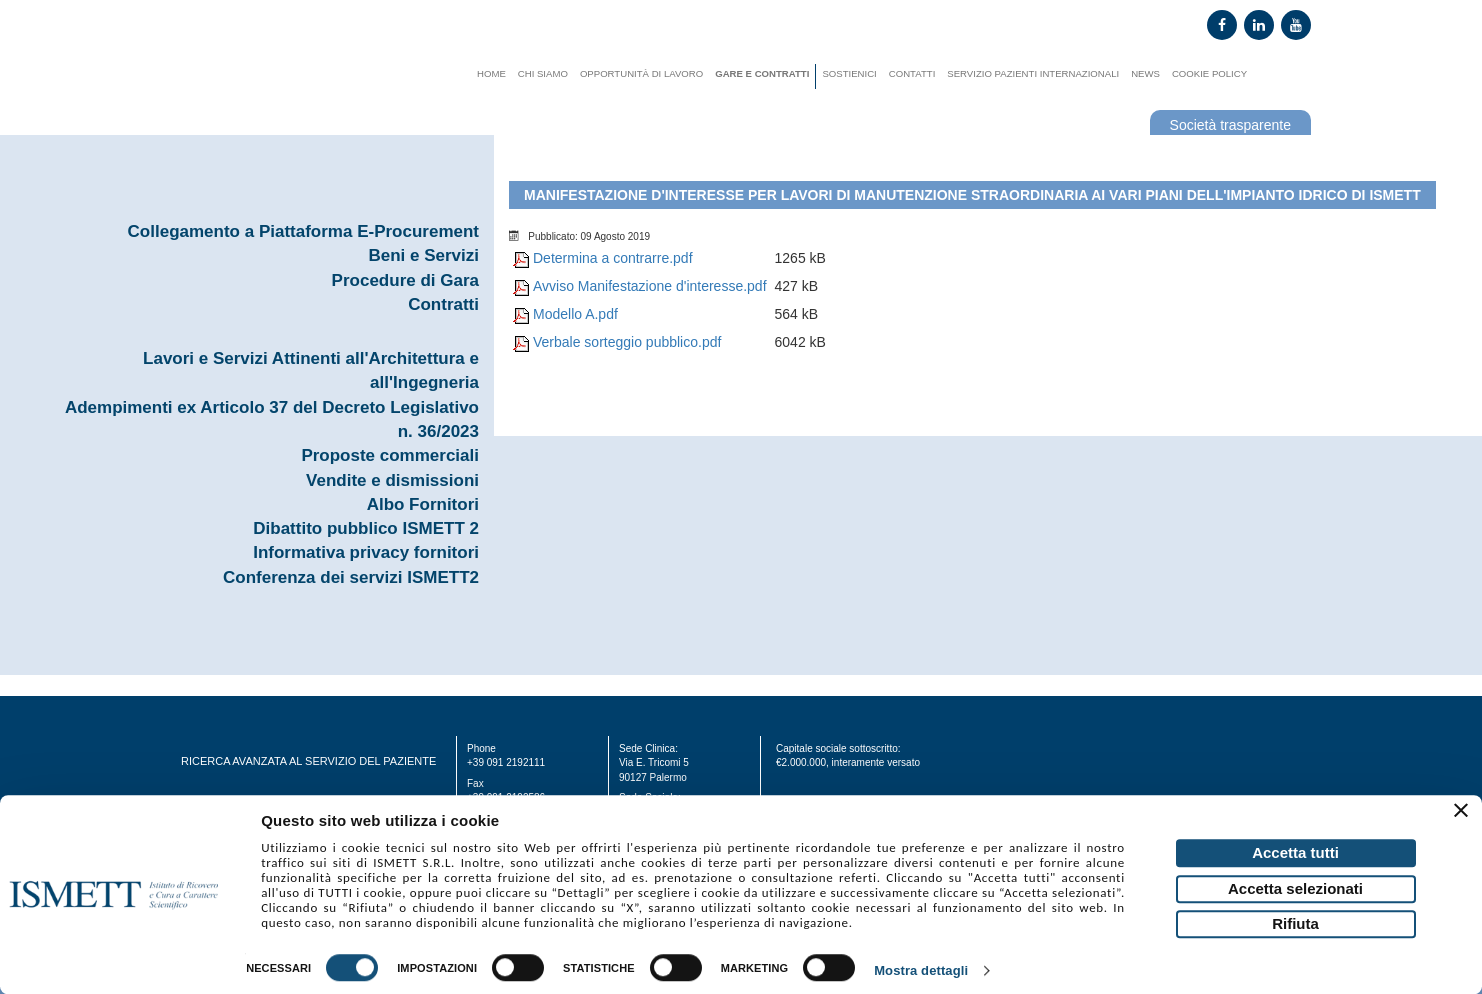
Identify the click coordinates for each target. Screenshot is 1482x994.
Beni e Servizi (423, 255)
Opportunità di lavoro (641, 73)
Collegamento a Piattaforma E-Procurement (303, 231)
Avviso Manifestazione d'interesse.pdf (650, 286)
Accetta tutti (1295, 852)
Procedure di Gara (405, 280)
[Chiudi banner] (1464, 813)
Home (491, 73)
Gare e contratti (762, 73)
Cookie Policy (1209, 73)
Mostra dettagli (921, 971)
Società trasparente (1230, 125)
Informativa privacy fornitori (366, 552)
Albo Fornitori (423, 504)
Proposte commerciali (390, 455)
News (1145, 73)
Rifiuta (1295, 923)
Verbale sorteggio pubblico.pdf (627, 342)
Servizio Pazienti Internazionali (1033, 73)
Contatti (912, 73)
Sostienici (849, 73)
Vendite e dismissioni (392, 480)
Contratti (443, 304)
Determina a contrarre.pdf (613, 258)
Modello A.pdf (575, 314)
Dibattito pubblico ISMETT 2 (366, 528)
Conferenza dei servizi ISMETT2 (351, 577)
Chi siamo (543, 73)
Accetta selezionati (1295, 888)
